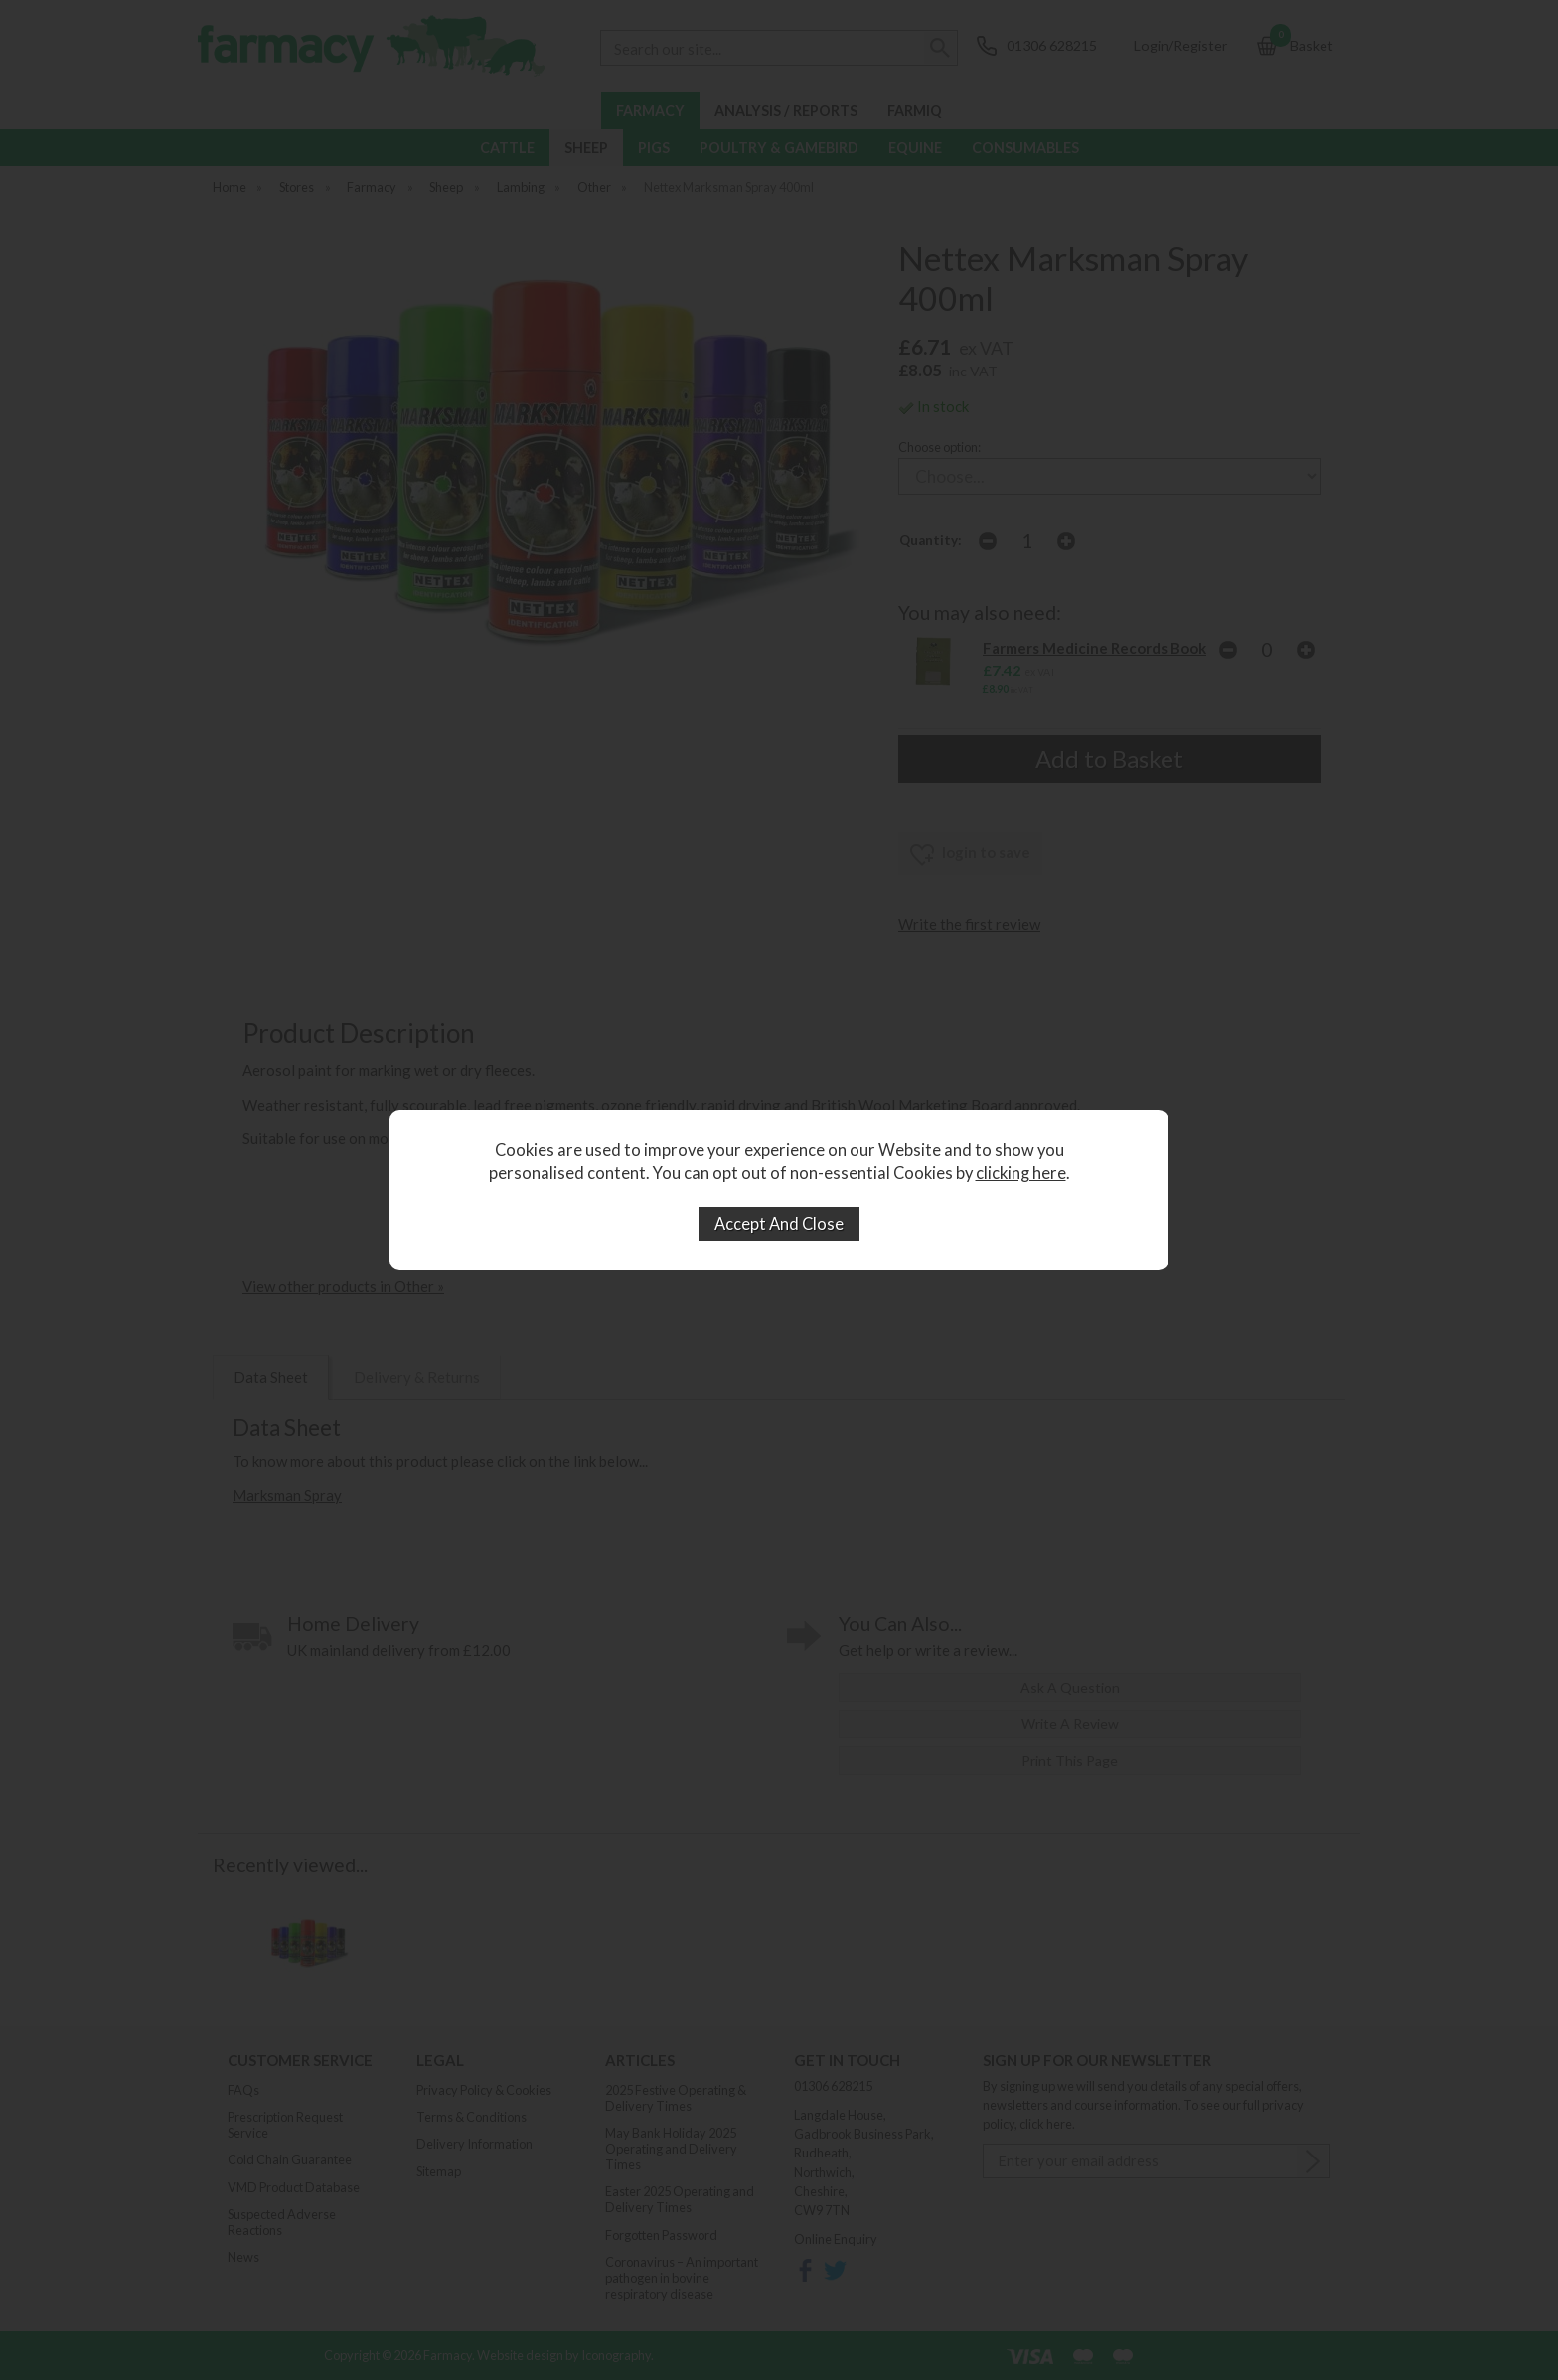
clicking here (1021, 1173)
